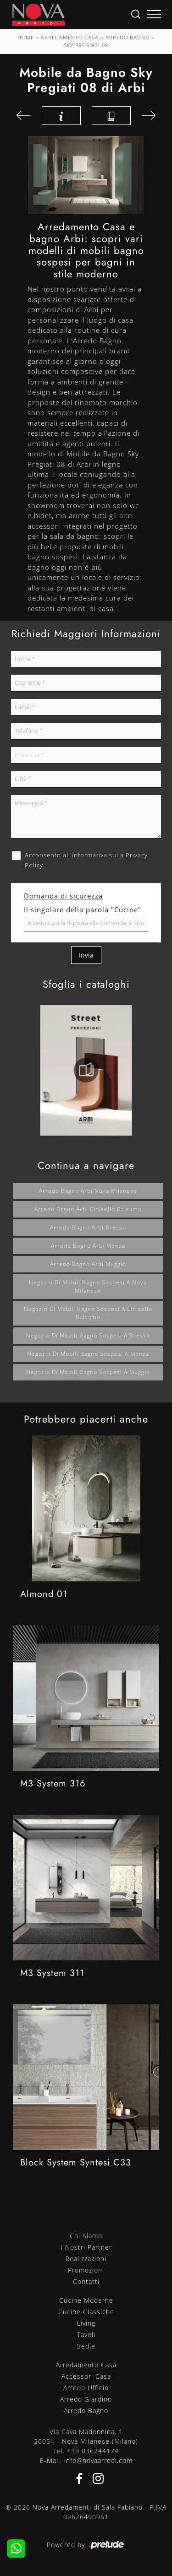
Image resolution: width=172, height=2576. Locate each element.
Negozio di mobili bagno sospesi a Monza (88, 1354)
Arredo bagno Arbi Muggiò (88, 1264)
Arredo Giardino (86, 2399)
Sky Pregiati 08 (86, 45)
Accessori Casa (86, 2376)
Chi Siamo (86, 2235)
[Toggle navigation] (154, 14)
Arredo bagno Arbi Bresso (88, 1227)
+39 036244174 (93, 2450)
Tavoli (86, 2334)
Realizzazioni (86, 2258)
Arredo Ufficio (86, 2387)
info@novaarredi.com (98, 2460)
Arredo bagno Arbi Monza (88, 1246)
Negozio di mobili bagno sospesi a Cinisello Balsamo (88, 1313)
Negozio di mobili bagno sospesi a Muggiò (88, 1372)
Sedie (86, 2346)
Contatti (86, 2281)
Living (86, 2323)
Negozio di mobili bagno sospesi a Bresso (88, 1335)
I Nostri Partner (86, 2247)
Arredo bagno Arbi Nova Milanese (88, 1191)
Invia (86, 955)
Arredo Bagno (127, 37)
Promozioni (86, 2270)
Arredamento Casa (70, 37)
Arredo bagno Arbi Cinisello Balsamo (88, 1209)
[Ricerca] (135, 13)
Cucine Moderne (86, 2300)
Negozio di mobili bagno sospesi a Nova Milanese (88, 1286)
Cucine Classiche (86, 2311)
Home (25, 37)
